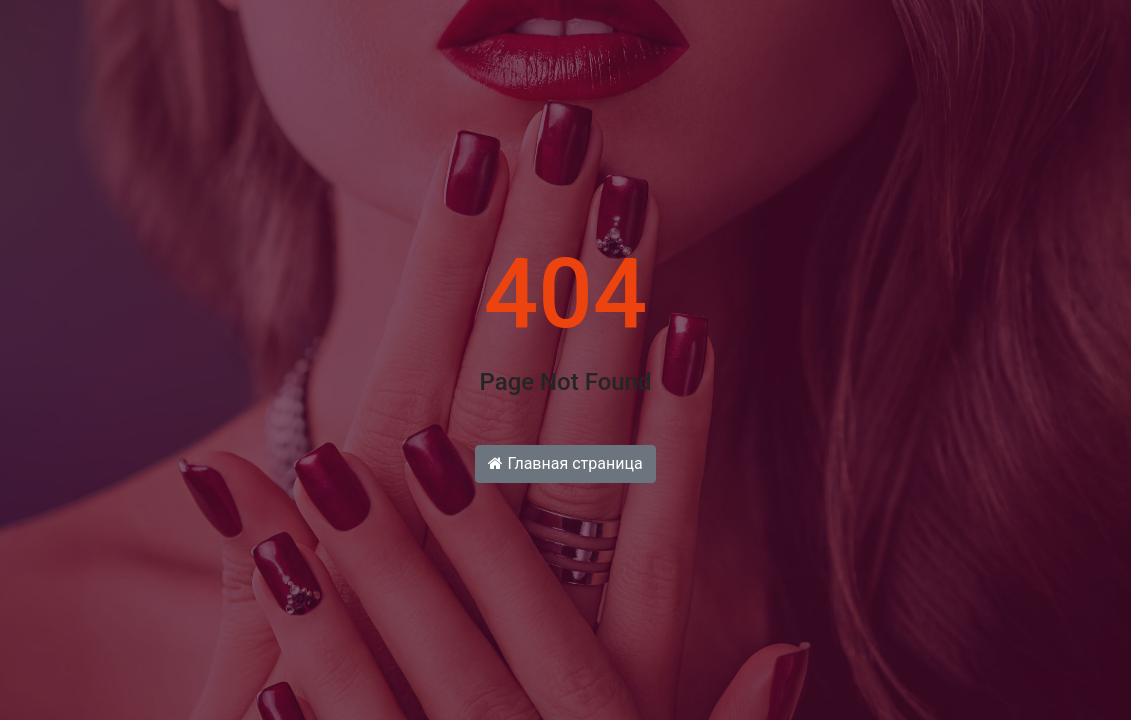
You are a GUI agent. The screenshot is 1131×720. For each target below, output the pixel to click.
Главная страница (565, 463)
